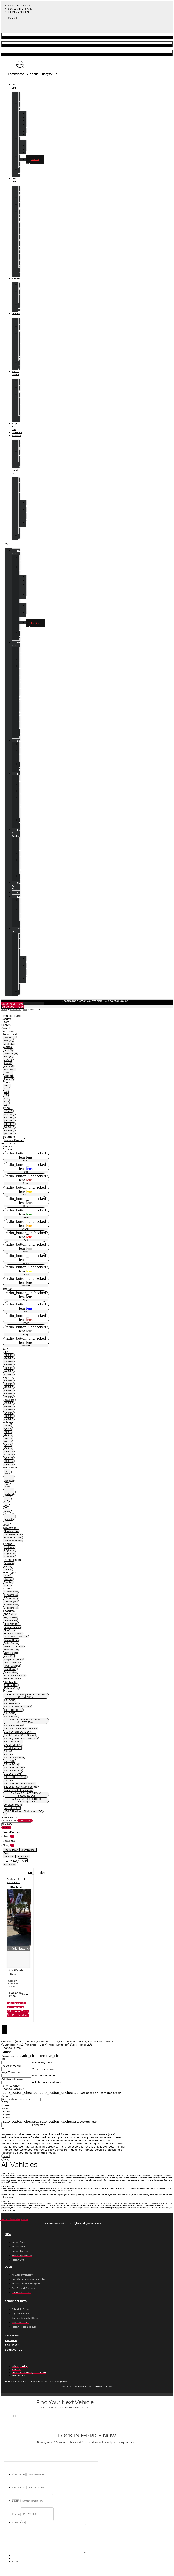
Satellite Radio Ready (14, 1675)
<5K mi (7, 1425)
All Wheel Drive (11, 1531)
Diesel (7, 1575)
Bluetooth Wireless (13, 1633)
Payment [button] (9, 1136)
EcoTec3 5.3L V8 (12, 1808)
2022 (6, 1092)
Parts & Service (15, 373)
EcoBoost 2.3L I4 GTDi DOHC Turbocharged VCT (26, 1800)
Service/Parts (16, 2301)
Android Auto (10, 1620)
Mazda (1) (9, 1066)
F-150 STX (14, 1887)
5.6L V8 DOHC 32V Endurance (19, 1783)
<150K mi (8, 1458)
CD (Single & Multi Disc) (16, 1636)
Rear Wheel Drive (13, 1540)
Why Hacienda (31, 504)
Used (8, 2267)
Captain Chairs (11, 1640)
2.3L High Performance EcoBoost (20, 1728)
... (12, 1836)
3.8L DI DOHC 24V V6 (15, 1777)
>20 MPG (8, 1358)
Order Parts (24, 403)
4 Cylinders (9, 1550)
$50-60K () (9, 1130)
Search (6, 1827)
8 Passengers (11, 1608)
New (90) (8, 1040)
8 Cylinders (9, 1556)
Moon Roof (9, 1656)
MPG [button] (6, 1348)
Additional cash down (46, 2082)
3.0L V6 (7, 1754)
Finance (16, 313)
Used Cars (14, 180)
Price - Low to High (26, 2041)
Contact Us (25, 537)
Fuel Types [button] (10, 1572)
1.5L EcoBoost (11, 1703)
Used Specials (24, 293)
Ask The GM (23, 492)
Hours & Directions (24, 482)
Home (4, 1009)
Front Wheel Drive (13, 1537)
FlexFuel (8, 1579)
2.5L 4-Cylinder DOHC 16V (17, 1732)
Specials (16, 278)
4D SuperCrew (11, 1688)
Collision (12, 2345)
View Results (25, 1820)
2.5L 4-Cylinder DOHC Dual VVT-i (21, 1738)
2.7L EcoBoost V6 (13, 1744)
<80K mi (8, 1448)
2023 (6, 1095)
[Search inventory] (16, 1824)
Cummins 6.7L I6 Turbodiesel (18, 1790)
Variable (8, 1569)
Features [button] (9, 1611)
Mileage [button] (8, 1422)
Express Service (25, 396)
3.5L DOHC (9, 1761)
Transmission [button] (12, 1559)
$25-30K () (9, 1120)
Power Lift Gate (11, 1662)
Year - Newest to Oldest (72, 2041)
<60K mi (8, 1445)
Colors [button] (7, 1146)
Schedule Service (26, 389)
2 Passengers (11, 1591)
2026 (6, 1104)
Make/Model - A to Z (13, 2045)
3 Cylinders (9, 1547)
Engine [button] (7, 1543)
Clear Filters (9, 1820)
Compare (9, 1856)
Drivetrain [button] (9, 1527)
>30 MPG (8, 1364)
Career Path (32, 518)
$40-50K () (9, 1127)
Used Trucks (24, 206)
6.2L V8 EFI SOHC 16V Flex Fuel (20, 1786)
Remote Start (10, 1672)
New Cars (14, 86)
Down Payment (42, 2062)
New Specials (23, 286)
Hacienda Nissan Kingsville (32, 74)
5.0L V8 (7, 1780)
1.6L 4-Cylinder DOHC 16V (17, 1706)
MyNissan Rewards (25, 419)
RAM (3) (8, 1072)
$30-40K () (9, 1124)
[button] (12, 544)
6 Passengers (11, 1601)
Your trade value (43, 2069)
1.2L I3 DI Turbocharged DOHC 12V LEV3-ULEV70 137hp (25, 1695)
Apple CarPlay (11, 1624)
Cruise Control (11, 1643)
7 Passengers (11, 1604)
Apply (5, 2159)
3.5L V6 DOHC (11, 1764)
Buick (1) (8, 1050)
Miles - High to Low (81, 2045)
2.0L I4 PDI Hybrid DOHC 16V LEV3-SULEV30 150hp (26, 1720)
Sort (6, 1853)
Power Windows (12, 1665)
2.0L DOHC (9, 1713)
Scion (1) (8, 1076)
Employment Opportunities (35, 511)
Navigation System (13, 1659)
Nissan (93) (9, 1069)
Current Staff (32, 524)
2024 (6, 1098)
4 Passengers (11, 1595)
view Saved (23, 1856)
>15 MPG (8, 1355)
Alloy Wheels (10, 1617)
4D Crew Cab (10, 1685)
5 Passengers (11, 1598)
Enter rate (38, 2124)
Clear (5, 1836)
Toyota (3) (9, 1079)
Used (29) (9, 1043)
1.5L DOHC (9, 1700)
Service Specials (25, 300)
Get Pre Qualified (22, 365)
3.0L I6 (7, 1751)
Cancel (6, 2156)
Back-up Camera (12, 1627)
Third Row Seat (11, 1678)
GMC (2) (8, 1059)
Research (16, 435)
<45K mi (8, 1441)
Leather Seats (11, 1653)
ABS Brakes (10, 1614)
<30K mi (8, 1438)
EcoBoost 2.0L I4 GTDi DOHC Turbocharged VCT (26, 1794)
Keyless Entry (11, 1649)
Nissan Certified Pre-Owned (25, 261)
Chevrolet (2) (10, 1053)
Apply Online (24, 328)
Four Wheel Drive (12, 1534)
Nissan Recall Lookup (25, 411)
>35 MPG (8, 1368)
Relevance (8, 2041)
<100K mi (8, 1451)
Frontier (35, 159)
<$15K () (8, 1111)
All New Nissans (23, 97)
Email (15, 2566)
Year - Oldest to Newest (99, 2041)
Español (12, 18)
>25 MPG (8, 1361)
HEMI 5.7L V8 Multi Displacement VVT (23, 1811)
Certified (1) (10, 1037)
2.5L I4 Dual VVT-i (13, 1741)
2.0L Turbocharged (13, 1725)
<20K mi (8, 1435)
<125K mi (8, 1454)
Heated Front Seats (13, 1646)
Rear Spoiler (10, 1669)
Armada (35, 135)
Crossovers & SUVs (27, 107)
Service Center (25, 382)
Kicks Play (31, 126)
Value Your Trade (23, 172)
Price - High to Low (48, 2041)
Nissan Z (25, 165)
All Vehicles (15, 1009)
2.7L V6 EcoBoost (13, 1748)
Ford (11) (8, 1056)
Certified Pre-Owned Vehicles (25, 249)
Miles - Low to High (58, 2045)
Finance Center (25, 321)
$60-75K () (9, 1133)
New (25, 1009)
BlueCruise (9, 1630)
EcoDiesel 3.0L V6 (13, 1804)
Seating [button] (8, 1588)
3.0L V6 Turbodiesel (14, 1757)
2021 (6, 1088)
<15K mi (8, 1432)
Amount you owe (43, 2075)
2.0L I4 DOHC (11, 1716)
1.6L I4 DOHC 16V (13, 1710)
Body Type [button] (10, 1467)
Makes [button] (7, 1046)
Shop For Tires (14, 426)
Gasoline (8, 1582)
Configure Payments (14, 1140)
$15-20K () (9, 1114)
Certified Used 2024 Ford (16, 1881)
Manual (7, 1566)
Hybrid (7, 1585)
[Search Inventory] (65, 2416)
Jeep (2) (8, 1063)
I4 (5, 1814)
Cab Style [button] (9, 1681)
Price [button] (6, 1107)
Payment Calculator (26, 335)
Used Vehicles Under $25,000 (24, 236)
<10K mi (8, 1428)
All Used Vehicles (23, 191)
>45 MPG (8, 1374)
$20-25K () (9, 1117)
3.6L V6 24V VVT (12, 1774)
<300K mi (8, 1464)
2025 (6, 1101)
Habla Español (24, 531)
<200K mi (8, 1461)
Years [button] (6, 1082)
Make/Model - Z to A (36, 2045)
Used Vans (24, 226)
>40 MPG (8, 1371)
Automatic (9, 1563)
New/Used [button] (10, 1034)
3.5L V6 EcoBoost (13, 1770)
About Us (15, 472)
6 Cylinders (9, 1553)
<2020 (7, 1085)
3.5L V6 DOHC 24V (13, 1767)
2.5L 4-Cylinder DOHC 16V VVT (20, 1735)
